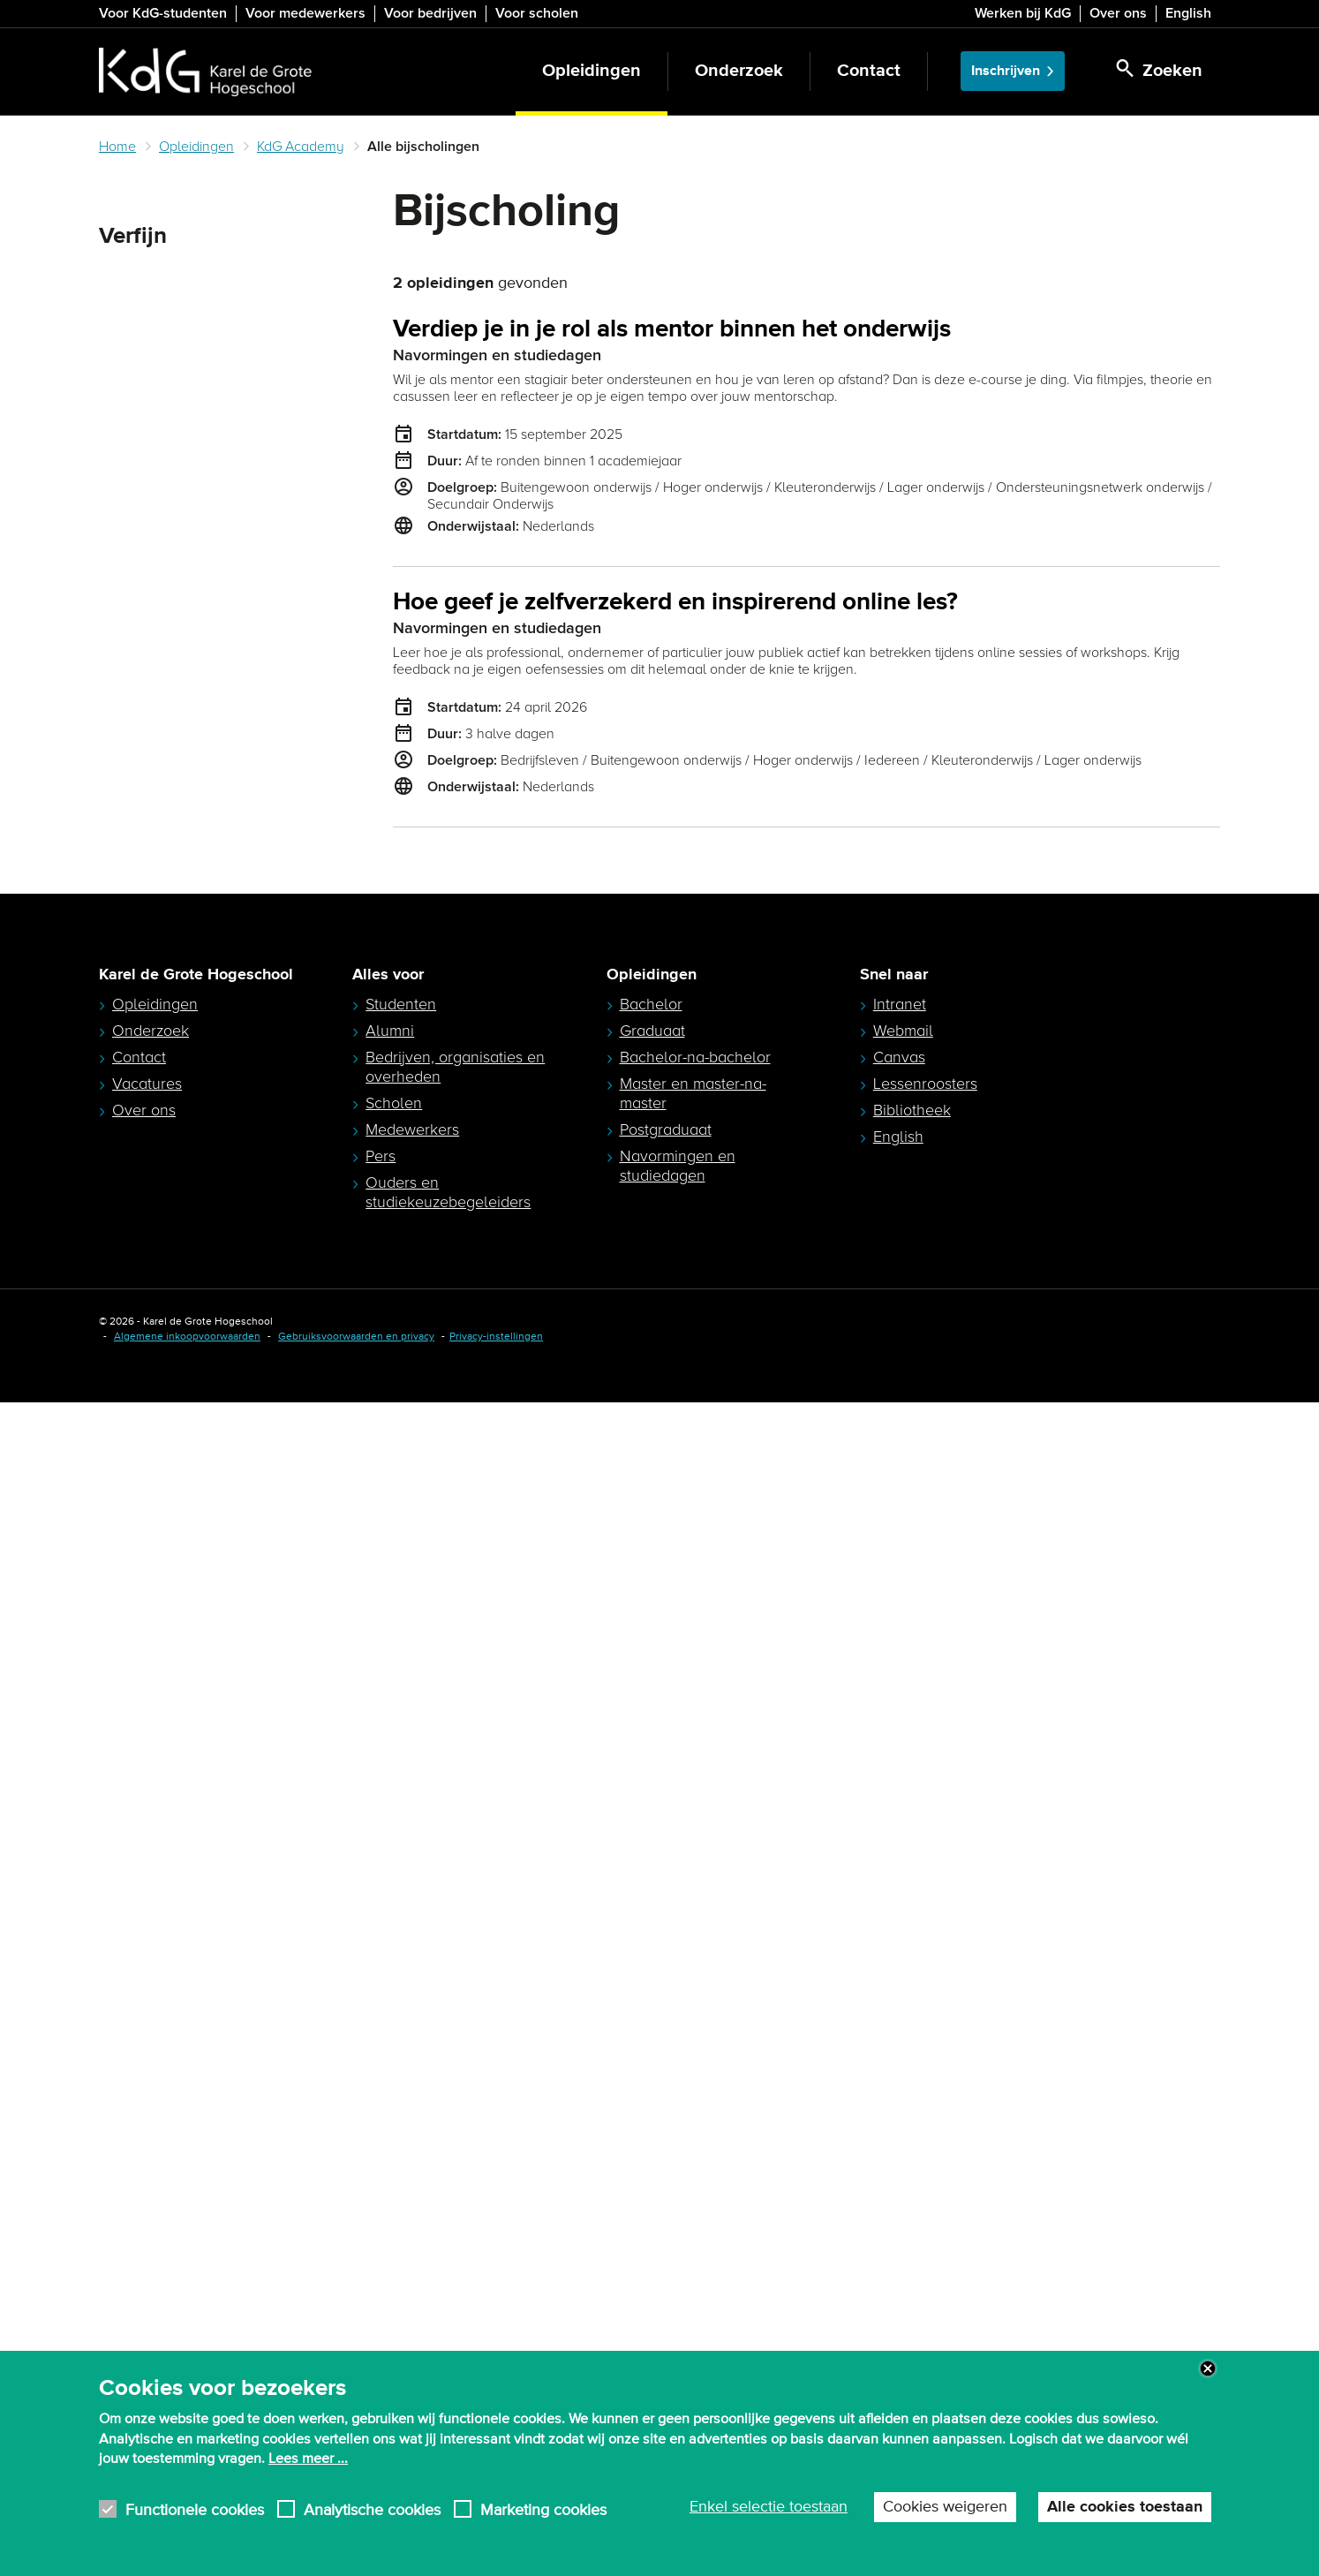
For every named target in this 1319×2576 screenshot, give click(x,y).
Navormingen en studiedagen (677, 2339)
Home (117, 146)
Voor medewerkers (305, 13)
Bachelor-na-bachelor (695, 2230)
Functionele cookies (194, 2509)
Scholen (394, 2276)
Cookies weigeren (945, 2507)
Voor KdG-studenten (163, 13)
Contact (869, 71)
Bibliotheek (912, 2283)
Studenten (401, 2177)
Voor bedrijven (430, 13)
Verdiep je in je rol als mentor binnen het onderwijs (672, 329)
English (1188, 13)
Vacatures (147, 2257)
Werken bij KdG (1023, 13)
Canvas (899, 2230)
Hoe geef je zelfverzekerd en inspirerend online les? (675, 602)
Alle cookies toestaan (1124, 2507)
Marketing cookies (543, 2509)
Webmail (903, 2204)
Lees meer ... (308, 2458)
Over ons (1118, 13)
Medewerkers (412, 2303)
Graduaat (652, 2204)
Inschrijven (1005, 71)
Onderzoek (739, 71)
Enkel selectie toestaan (769, 2507)
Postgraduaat (666, 2303)
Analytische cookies (372, 2509)
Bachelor (651, 2177)
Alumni (390, 2204)
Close (1207, 2368)
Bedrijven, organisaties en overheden (455, 2240)
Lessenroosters (925, 2257)
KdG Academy (300, 146)
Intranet (899, 2177)
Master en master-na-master (693, 2266)
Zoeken (129, 279)
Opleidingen (591, 71)
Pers (381, 2329)
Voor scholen (536, 13)
